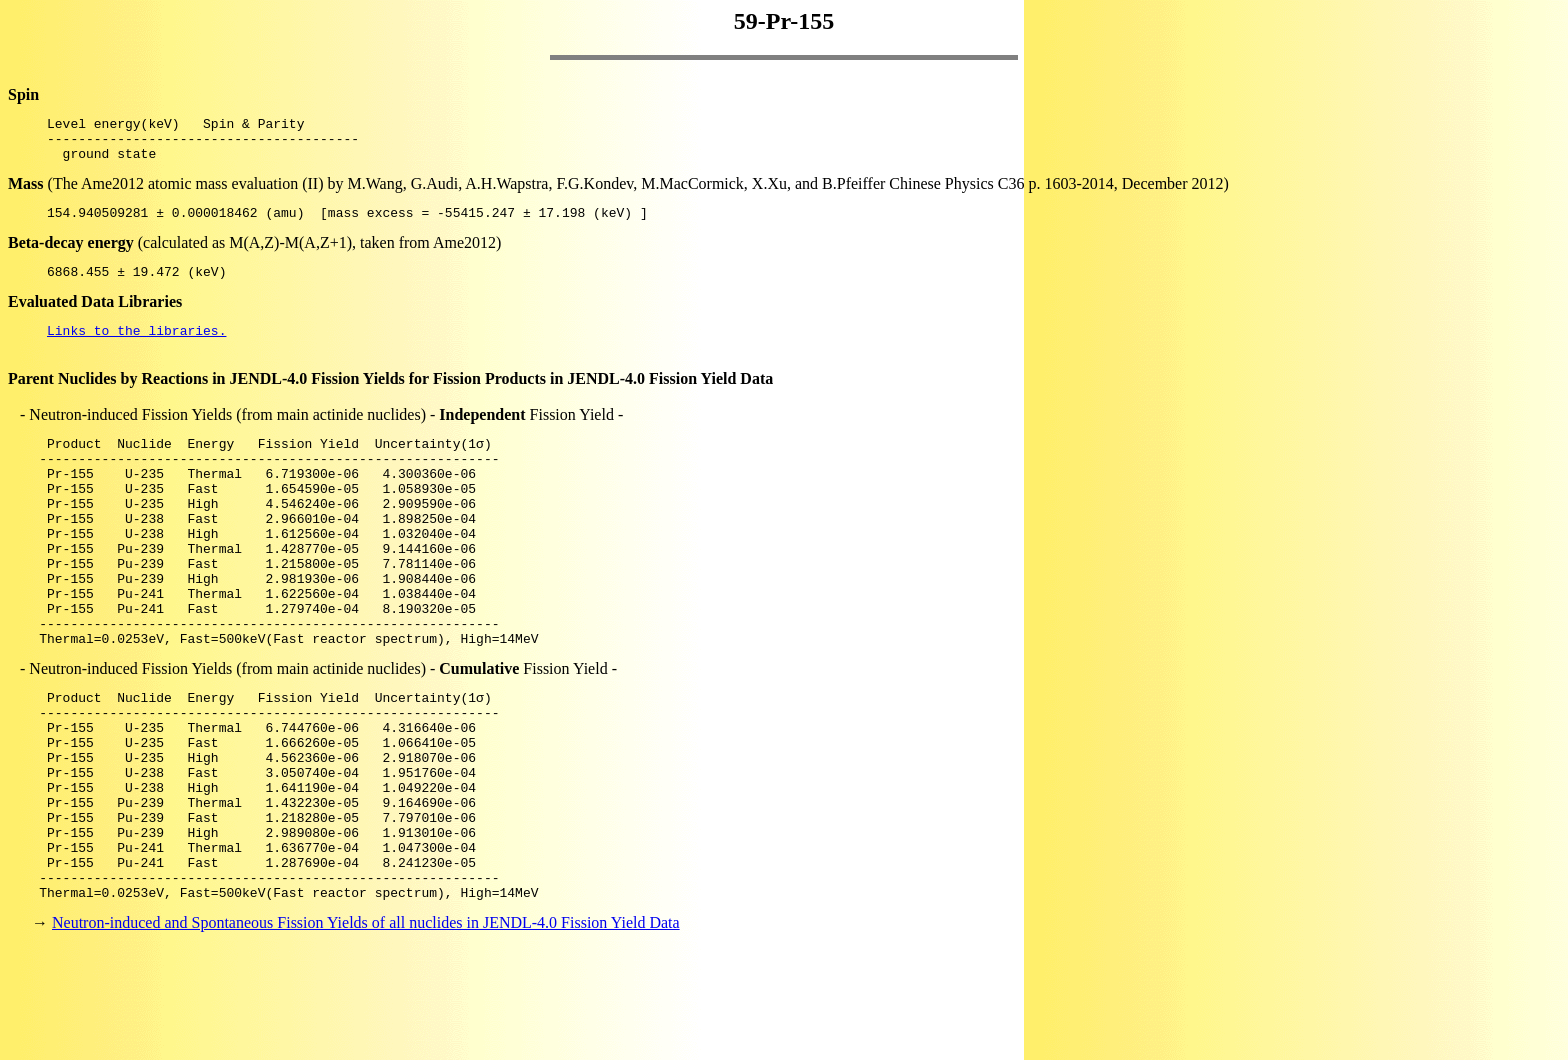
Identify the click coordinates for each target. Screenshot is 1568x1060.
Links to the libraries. (136, 348)
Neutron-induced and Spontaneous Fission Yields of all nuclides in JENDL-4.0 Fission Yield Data (366, 1024)
